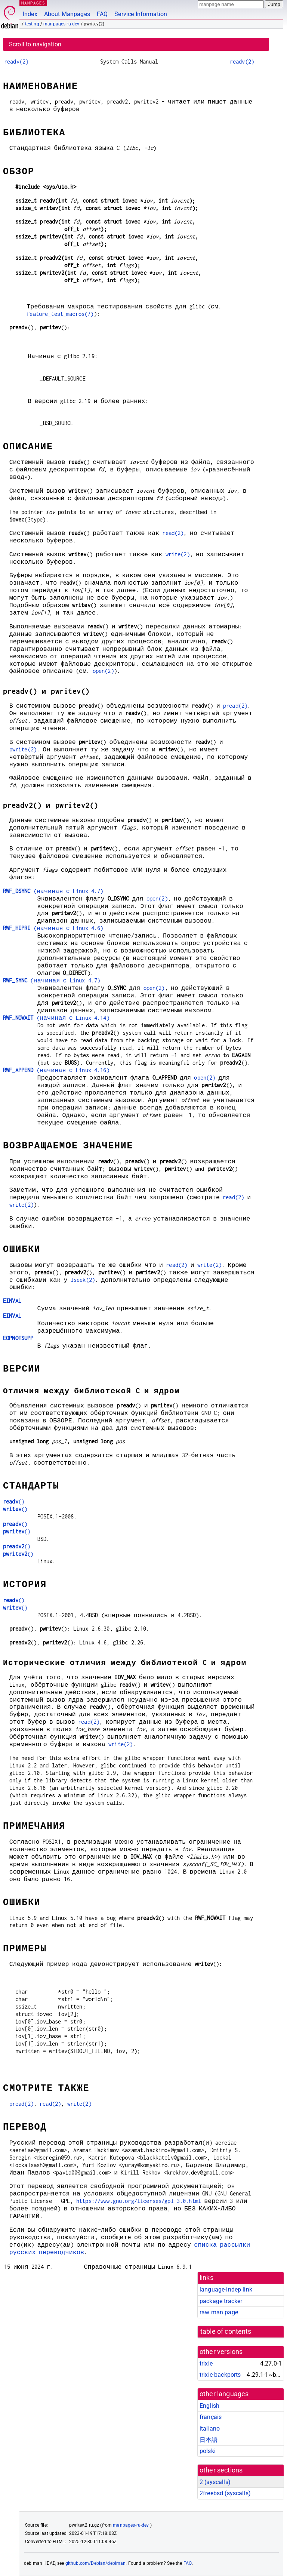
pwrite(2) (23, 749)
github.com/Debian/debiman (95, 2563)
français (211, 2416)
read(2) (172, 533)
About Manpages (67, 14)
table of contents (225, 2331)
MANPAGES (33, 2)
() (13, 1501)
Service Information (140, 14)
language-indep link (226, 2289)
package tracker (221, 2301)
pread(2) (235, 705)
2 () (215, 2482)
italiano (210, 2428)
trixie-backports (220, 2374)
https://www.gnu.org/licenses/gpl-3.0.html (138, 2201)
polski (208, 2451)
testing (32, 24)
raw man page (219, 2312)
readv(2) (16, 61)
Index (30, 14)
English (209, 2405)
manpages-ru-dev (61, 24)
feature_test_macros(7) (60, 314)
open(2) (103, 671)
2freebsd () (225, 2493)
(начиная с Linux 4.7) (53, 891)
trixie (206, 2363)
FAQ (102, 14)
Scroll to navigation (35, 44)
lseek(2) (83, 1280)
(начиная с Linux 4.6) (53, 928)
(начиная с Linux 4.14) (56, 1018)
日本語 (208, 2439)
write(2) (178, 554)
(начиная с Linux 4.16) (56, 1070)
